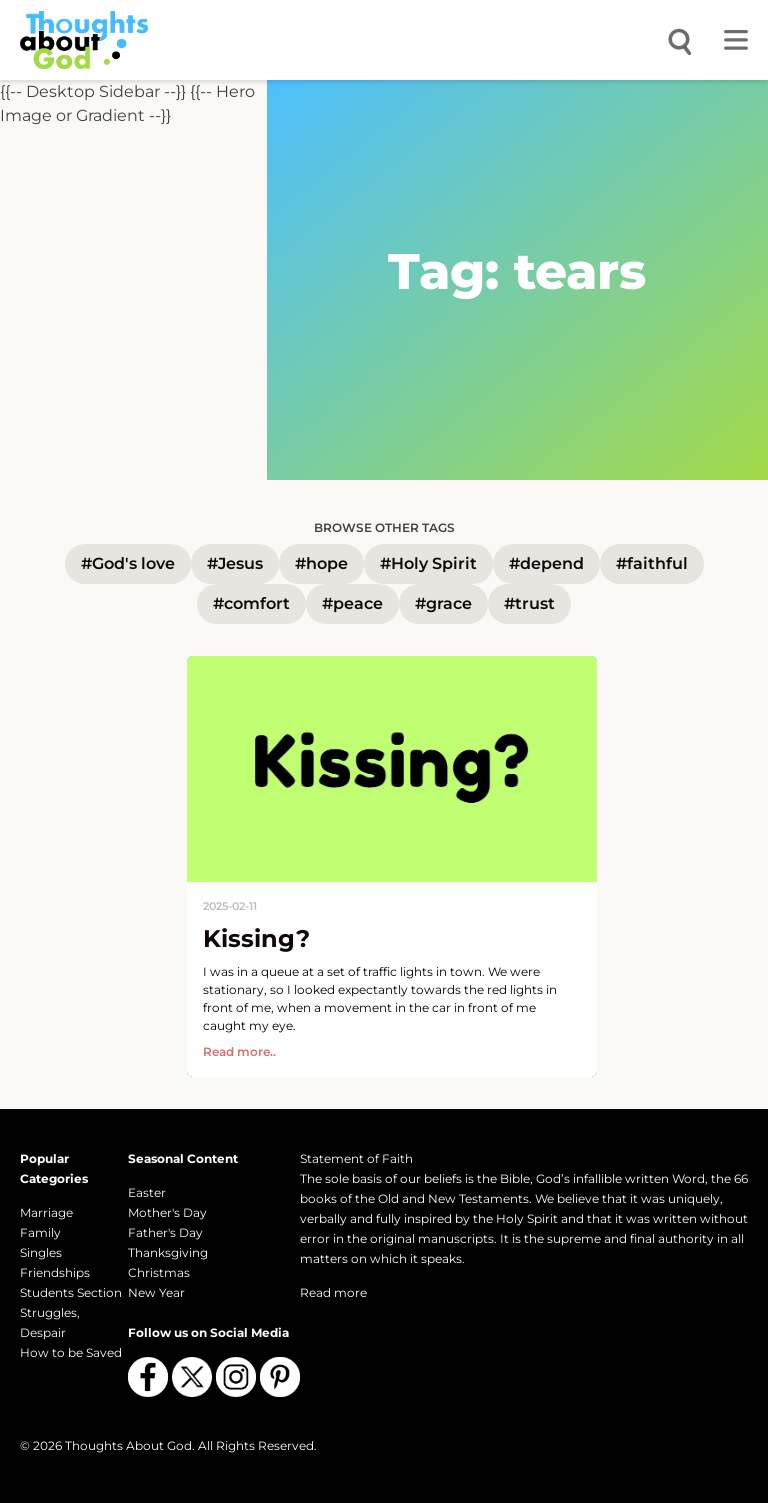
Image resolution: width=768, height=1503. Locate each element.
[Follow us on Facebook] (148, 1377)
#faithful (652, 563)
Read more (333, 1292)
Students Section (71, 1292)
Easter (147, 1192)
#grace (443, 603)
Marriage (46, 1212)
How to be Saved (71, 1352)
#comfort (251, 603)
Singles (41, 1252)
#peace (352, 603)
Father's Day (165, 1232)
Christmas (159, 1272)
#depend (546, 563)
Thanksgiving (168, 1252)
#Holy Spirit (428, 563)
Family (40, 1232)
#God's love (128, 563)
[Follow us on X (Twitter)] (192, 1377)
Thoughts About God (128, 1445)
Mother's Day (167, 1212)
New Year (156, 1292)
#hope (321, 563)
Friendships (55, 1272)
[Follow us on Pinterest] (280, 1377)
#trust (529, 603)
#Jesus (235, 563)
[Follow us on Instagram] (236, 1377)
